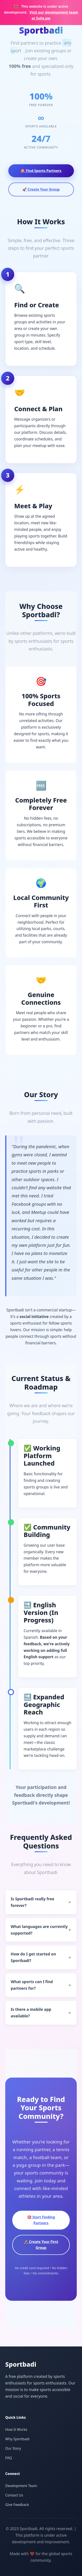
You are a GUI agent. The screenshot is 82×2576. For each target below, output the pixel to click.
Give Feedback (17, 2504)
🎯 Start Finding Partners (41, 2220)
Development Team (21, 2485)
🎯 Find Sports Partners (41, 170)
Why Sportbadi (17, 2439)
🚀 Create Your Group (41, 189)
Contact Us (14, 2495)
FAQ (8, 2457)
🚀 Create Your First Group (41, 2244)
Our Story (13, 2448)
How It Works (16, 2429)
